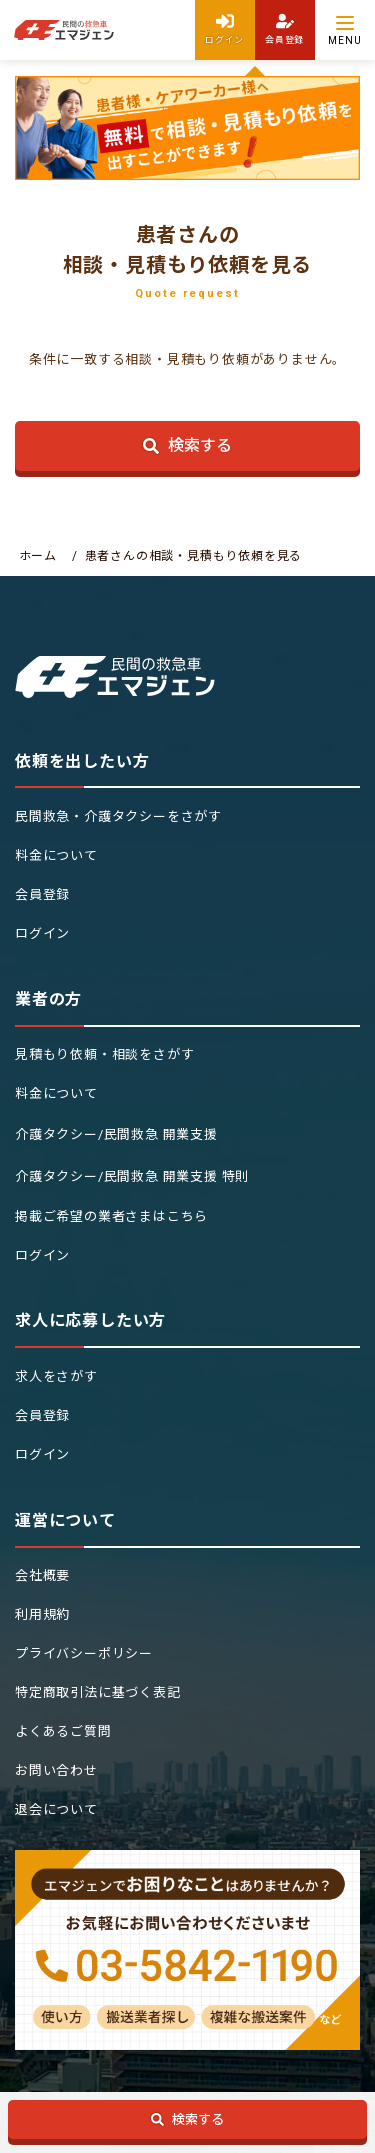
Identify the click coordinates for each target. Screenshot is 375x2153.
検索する (188, 445)
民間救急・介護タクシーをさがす (118, 816)
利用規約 (42, 1614)
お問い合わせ (56, 1770)
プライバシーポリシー (84, 1653)
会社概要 (42, 1575)
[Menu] (345, 30)
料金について (56, 855)
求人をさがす (56, 1376)
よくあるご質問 (63, 1731)
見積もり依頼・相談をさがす (104, 1054)
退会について (56, 1809)
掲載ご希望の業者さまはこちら (111, 1216)
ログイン (42, 933)
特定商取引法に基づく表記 (98, 1692)
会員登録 (42, 894)
